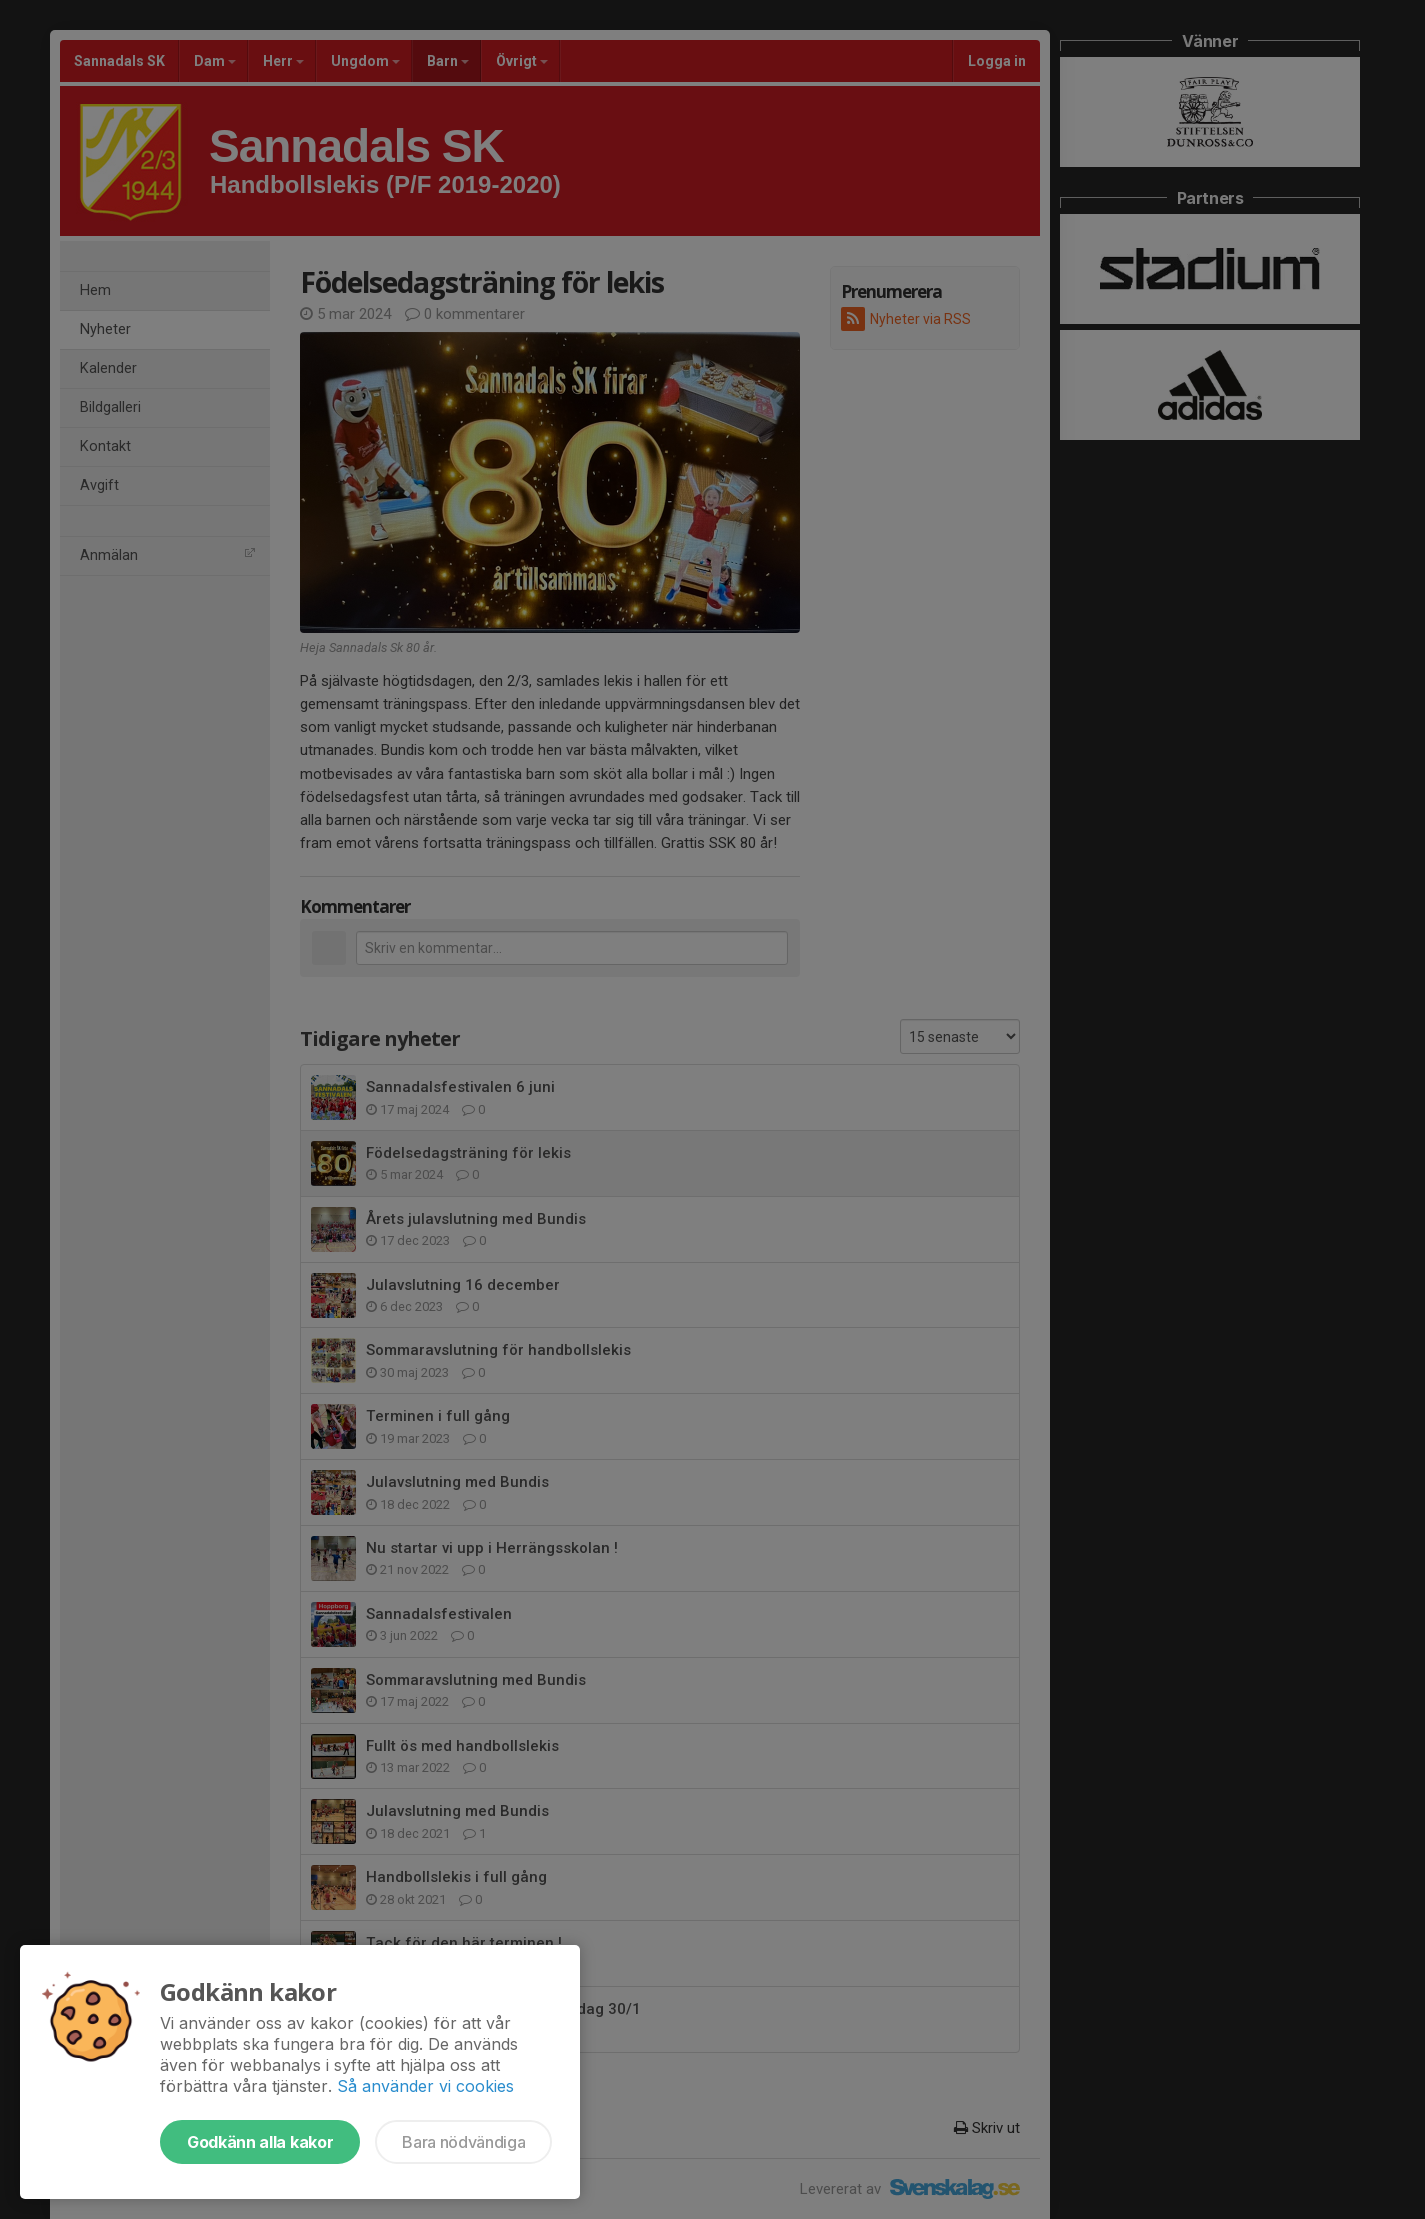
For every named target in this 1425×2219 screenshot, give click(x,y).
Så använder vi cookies (425, 2086)
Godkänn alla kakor (260, 2142)
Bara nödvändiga (463, 2142)
